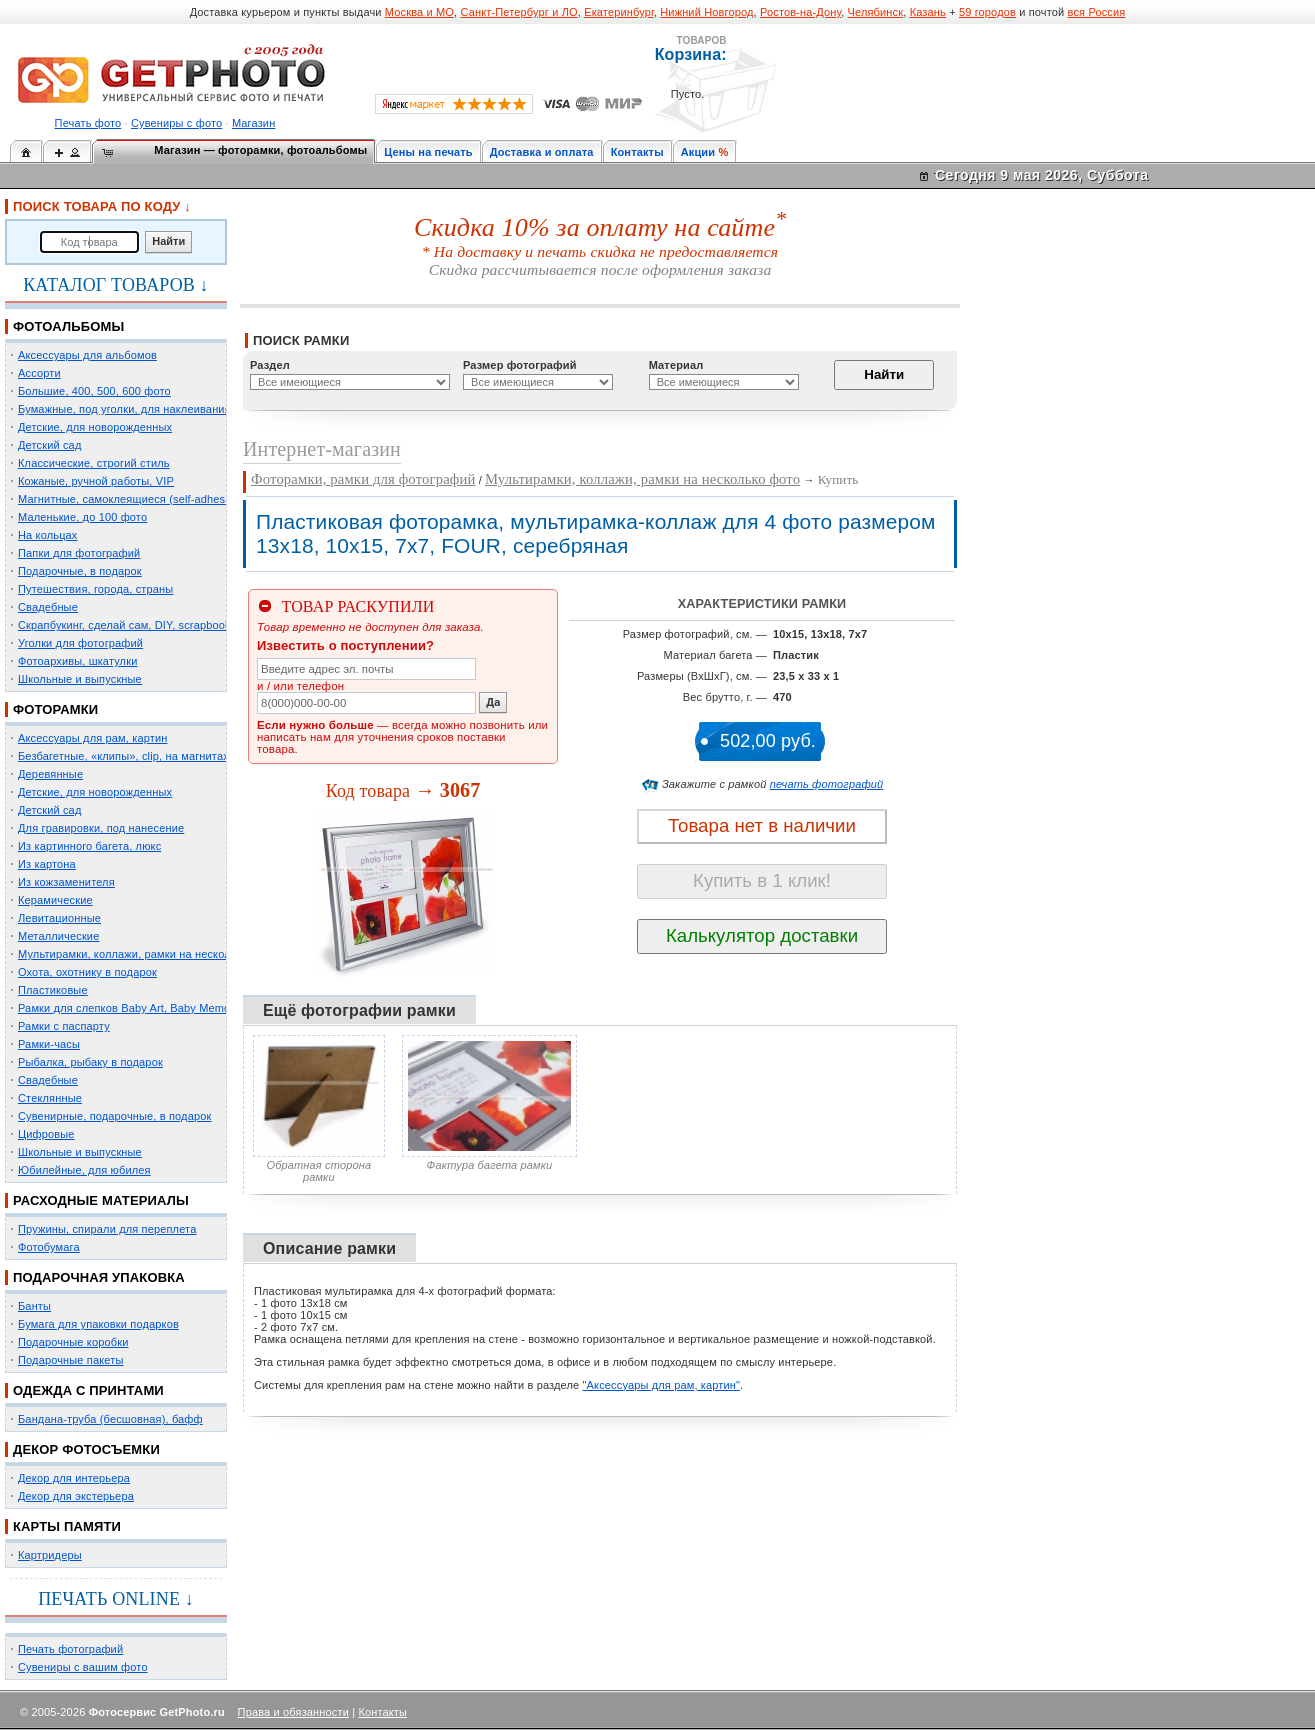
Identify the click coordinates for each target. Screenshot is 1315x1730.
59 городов (987, 12)
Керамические (55, 900)
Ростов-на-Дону (800, 12)
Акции (698, 152)
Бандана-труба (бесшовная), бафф (110, 1419)
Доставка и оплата (542, 152)
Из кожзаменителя (66, 882)
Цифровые (46, 1134)
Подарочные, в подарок (80, 571)
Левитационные (59, 918)
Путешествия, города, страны (95, 589)
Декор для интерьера (74, 1478)
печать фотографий (827, 784)
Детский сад (49, 445)
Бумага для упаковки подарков (98, 1324)
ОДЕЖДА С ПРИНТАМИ (88, 1390)
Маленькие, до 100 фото (82, 517)
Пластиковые (53, 990)
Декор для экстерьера (76, 1496)
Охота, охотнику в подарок (87, 972)
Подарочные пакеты (70, 1360)
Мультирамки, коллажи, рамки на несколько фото (148, 954)
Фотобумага (49, 1247)
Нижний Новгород (706, 12)
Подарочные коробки (73, 1342)
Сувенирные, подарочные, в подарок (114, 1116)
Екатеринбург (619, 12)
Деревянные (50, 774)
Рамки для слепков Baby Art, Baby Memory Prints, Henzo (164, 1008)
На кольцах (48, 535)
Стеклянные (50, 1098)
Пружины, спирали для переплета (107, 1229)
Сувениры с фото (176, 123)
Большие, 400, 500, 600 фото (94, 391)
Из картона (47, 864)
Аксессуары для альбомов (87, 355)
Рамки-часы (49, 1044)
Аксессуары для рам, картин (92, 738)
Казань (928, 12)
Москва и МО (419, 12)
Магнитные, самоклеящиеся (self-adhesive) (131, 499)
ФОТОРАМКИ (55, 709)
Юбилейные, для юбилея (84, 1170)
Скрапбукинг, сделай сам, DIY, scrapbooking (132, 625)
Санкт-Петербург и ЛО (518, 12)
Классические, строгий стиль (94, 463)
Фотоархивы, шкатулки (77, 661)
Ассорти (39, 373)
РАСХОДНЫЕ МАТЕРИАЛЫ (101, 1200)
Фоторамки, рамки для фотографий (363, 479)
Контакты (637, 152)
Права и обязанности (293, 1712)
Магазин (253, 123)
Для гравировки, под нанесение (101, 828)
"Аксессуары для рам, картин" (662, 1385)
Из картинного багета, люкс (89, 846)
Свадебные (48, 607)
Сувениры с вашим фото (83, 1667)
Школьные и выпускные (80, 679)
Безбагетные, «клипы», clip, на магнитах (123, 756)
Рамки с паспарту (64, 1026)
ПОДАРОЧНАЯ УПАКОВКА (99, 1277)
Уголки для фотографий (80, 643)
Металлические (58, 936)
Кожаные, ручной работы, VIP (96, 481)
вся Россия (1097, 12)
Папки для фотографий (79, 553)
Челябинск (876, 12)
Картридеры (50, 1555)
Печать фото (88, 123)
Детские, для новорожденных (95, 427)
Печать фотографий (70, 1649)
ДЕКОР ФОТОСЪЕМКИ (86, 1449)
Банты (34, 1306)
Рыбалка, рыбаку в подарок (90, 1062)
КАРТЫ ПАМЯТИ (67, 1526)
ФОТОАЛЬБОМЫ (68, 326)
